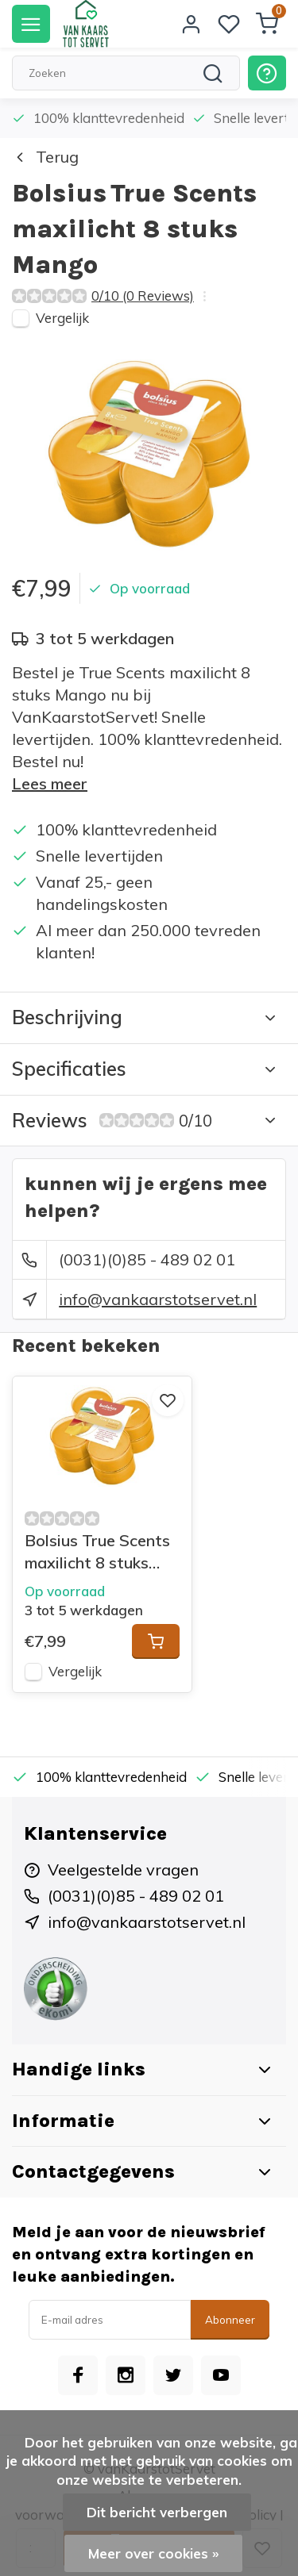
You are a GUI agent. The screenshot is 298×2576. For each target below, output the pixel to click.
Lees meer (49, 783)
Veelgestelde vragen (123, 1869)
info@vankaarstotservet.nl (158, 1299)
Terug (45, 157)
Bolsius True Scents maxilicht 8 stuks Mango (97, 1552)
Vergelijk (62, 317)
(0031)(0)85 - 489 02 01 (147, 1259)
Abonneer (230, 2319)
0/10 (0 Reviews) (142, 295)
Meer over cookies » (153, 2553)
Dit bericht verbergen (157, 2512)
